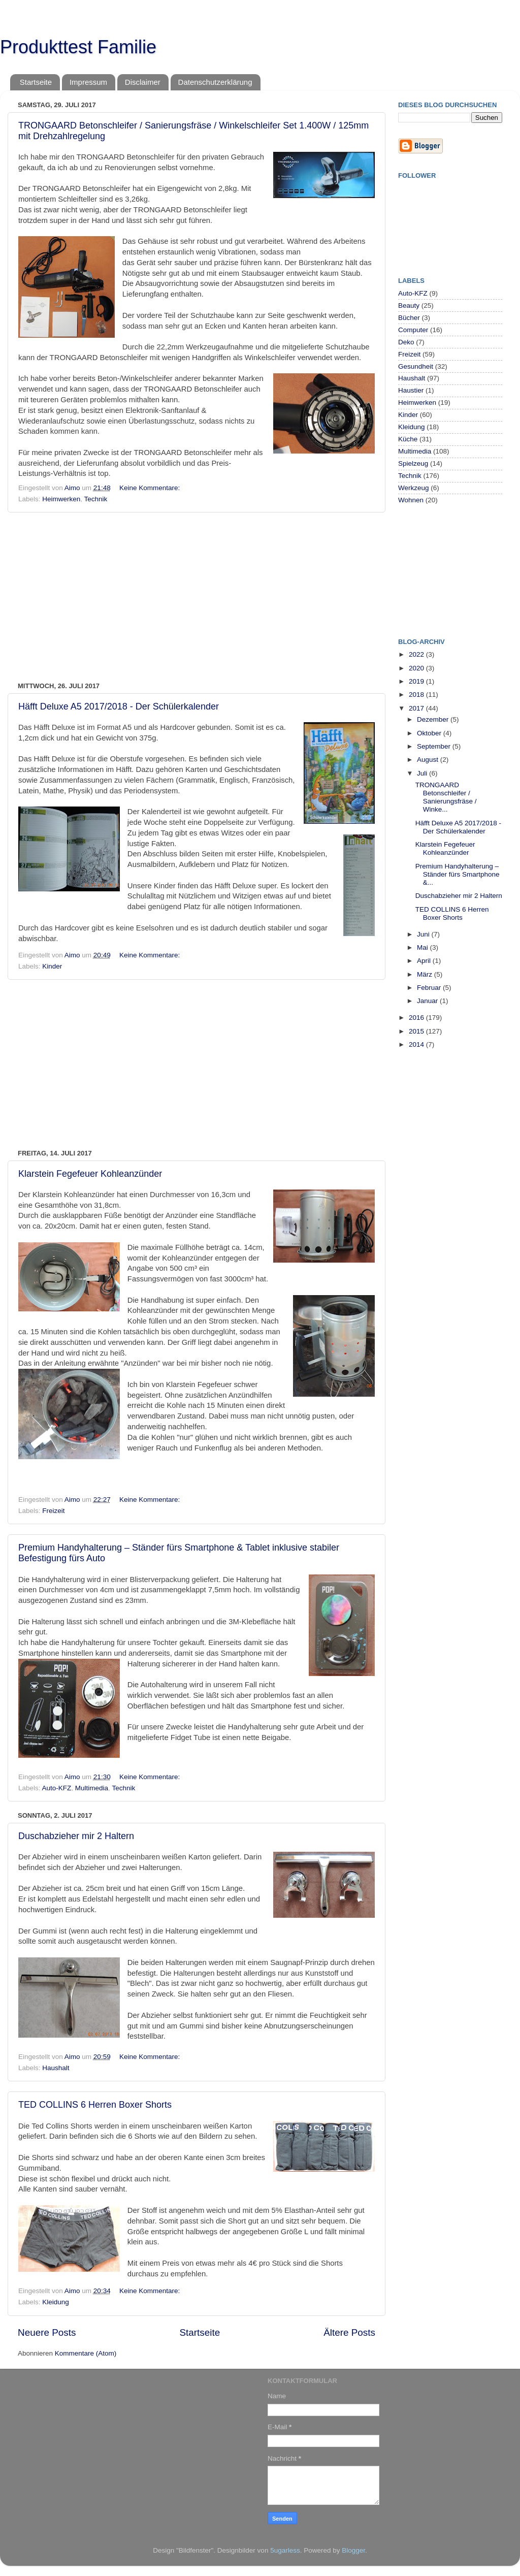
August (428, 759)
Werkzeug (413, 488)
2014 (417, 1044)
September (434, 746)
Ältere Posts (349, 2332)
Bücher (409, 317)
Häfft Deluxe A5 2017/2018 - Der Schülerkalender (118, 706)
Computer (413, 330)
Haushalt (55, 2068)
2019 (417, 681)
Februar (430, 987)
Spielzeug (413, 463)
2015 (417, 1031)
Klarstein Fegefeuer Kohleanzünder (90, 1174)
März (425, 974)
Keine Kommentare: (150, 488)
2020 (417, 668)
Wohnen (411, 500)
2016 (417, 1017)
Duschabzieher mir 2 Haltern (76, 1836)
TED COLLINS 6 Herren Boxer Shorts (95, 2105)
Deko (406, 342)
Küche (407, 439)
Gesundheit (415, 366)
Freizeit (53, 1511)
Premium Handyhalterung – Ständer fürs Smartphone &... (457, 874)
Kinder (52, 966)
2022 (417, 654)
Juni (424, 934)
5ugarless (285, 2550)
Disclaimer (142, 82)
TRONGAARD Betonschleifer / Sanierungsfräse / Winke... (446, 797)
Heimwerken (61, 499)
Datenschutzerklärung (215, 82)
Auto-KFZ (57, 1788)
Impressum (88, 82)
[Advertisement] (196, 597)
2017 (417, 708)
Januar (428, 1001)
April (425, 960)
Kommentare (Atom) (86, 2353)
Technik (96, 499)
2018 (417, 694)
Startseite (36, 82)
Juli (423, 773)
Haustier (411, 390)
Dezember (433, 719)
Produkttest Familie (78, 47)
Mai (423, 947)
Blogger (353, 2550)
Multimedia (91, 1788)
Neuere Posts (47, 2332)
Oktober (430, 733)
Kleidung (55, 2302)
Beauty (408, 305)
